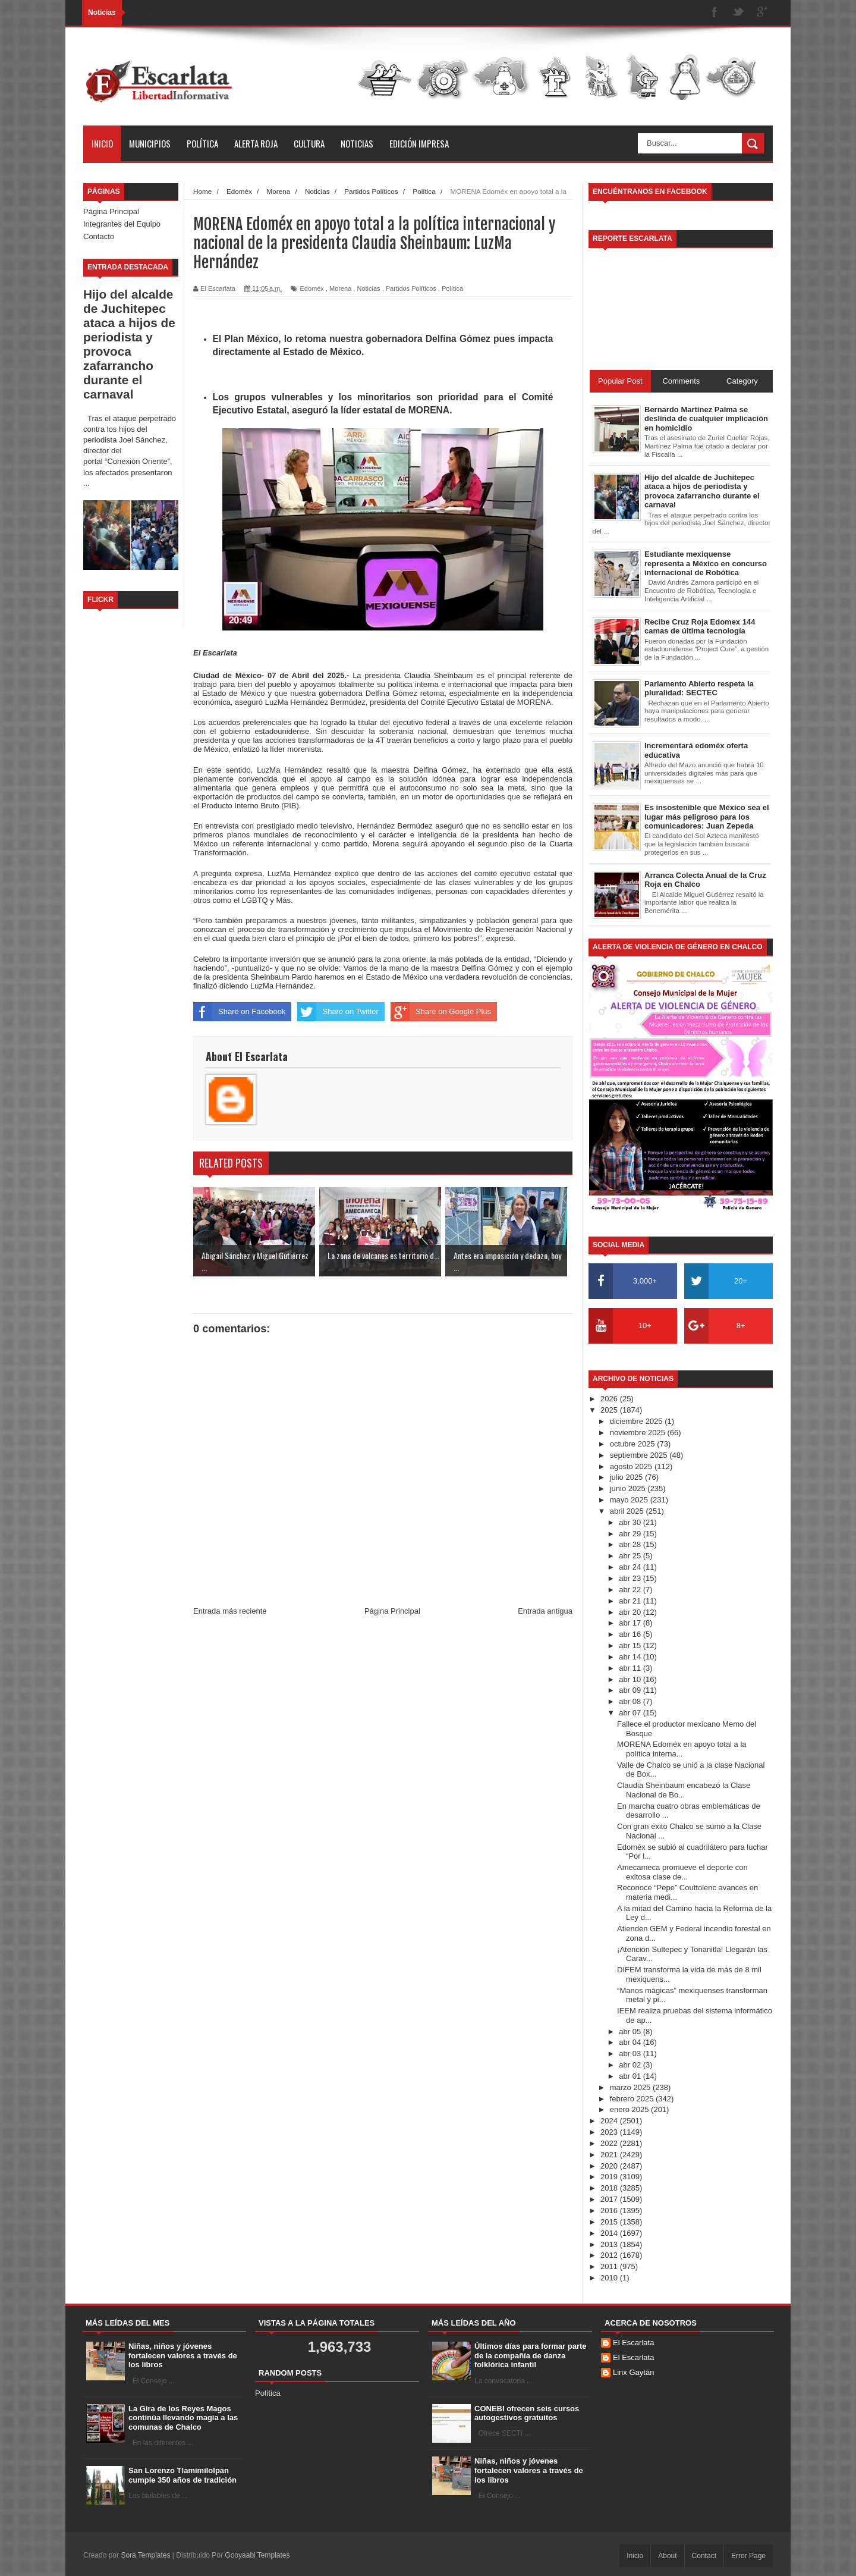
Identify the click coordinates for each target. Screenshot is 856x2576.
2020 (610, 2165)
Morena (340, 288)
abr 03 (631, 2053)
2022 (610, 2143)
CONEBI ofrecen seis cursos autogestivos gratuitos (526, 2413)
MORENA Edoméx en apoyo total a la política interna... (682, 1749)
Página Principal (111, 211)
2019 (610, 2176)
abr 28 (631, 1544)
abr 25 (631, 1555)
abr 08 (631, 1701)
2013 (610, 2244)
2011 (610, 2266)
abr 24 (631, 1566)
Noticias (357, 143)
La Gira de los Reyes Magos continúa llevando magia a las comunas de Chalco (183, 2417)
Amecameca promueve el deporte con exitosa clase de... (682, 1872)
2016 (610, 2210)
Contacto (98, 236)
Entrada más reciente (230, 1611)
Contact (704, 2556)
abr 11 (631, 1668)
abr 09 (631, 1690)
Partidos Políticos (411, 288)
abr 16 (631, 1634)
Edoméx (311, 288)
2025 (610, 1409)
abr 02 (631, 2064)
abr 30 (631, 1522)
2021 (610, 2154)
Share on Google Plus (441, 1011)
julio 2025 (627, 1477)
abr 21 (631, 1600)
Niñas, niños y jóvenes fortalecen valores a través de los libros (182, 2355)
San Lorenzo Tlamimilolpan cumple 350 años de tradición (182, 2475)
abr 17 (631, 1622)
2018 (610, 2187)
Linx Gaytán (633, 2372)
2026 (610, 1398)
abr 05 (631, 2031)
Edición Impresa (419, 143)
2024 (610, 2120)
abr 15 (631, 1645)
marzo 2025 (631, 2087)
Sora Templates (145, 2555)
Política (202, 143)
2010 (610, 2277)
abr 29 (631, 1533)
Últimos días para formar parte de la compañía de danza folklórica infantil (530, 2355)
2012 (610, 2255)
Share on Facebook (239, 1011)
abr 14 (631, 1656)
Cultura (309, 143)
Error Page (748, 2556)
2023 (610, 2132)
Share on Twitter (337, 1011)
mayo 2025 (630, 1499)
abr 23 (631, 1578)
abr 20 (631, 1612)
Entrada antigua (545, 1611)
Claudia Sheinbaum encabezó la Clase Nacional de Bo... (683, 1790)
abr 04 (631, 2042)
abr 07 (631, 1712)
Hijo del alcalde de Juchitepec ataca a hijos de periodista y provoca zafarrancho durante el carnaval (129, 344)
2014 (610, 2233)
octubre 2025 (633, 1443)
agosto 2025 (632, 1466)
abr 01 (631, 2076)
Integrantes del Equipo (121, 223)
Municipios (150, 143)
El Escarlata (633, 2342)
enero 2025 (630, 2109)
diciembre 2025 (637, 1421)
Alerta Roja (256, 143)
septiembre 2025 (639, 1455)
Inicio (102, 143)
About (667, 2556)
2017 (610, 2199)
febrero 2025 (633, 2098)
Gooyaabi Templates (257, 2555)
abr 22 (631, 1589)
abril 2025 (628, 1511)
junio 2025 (629, 1488)
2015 (610, 2221)
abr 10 (631, 1679)
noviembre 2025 (639, 1432)
